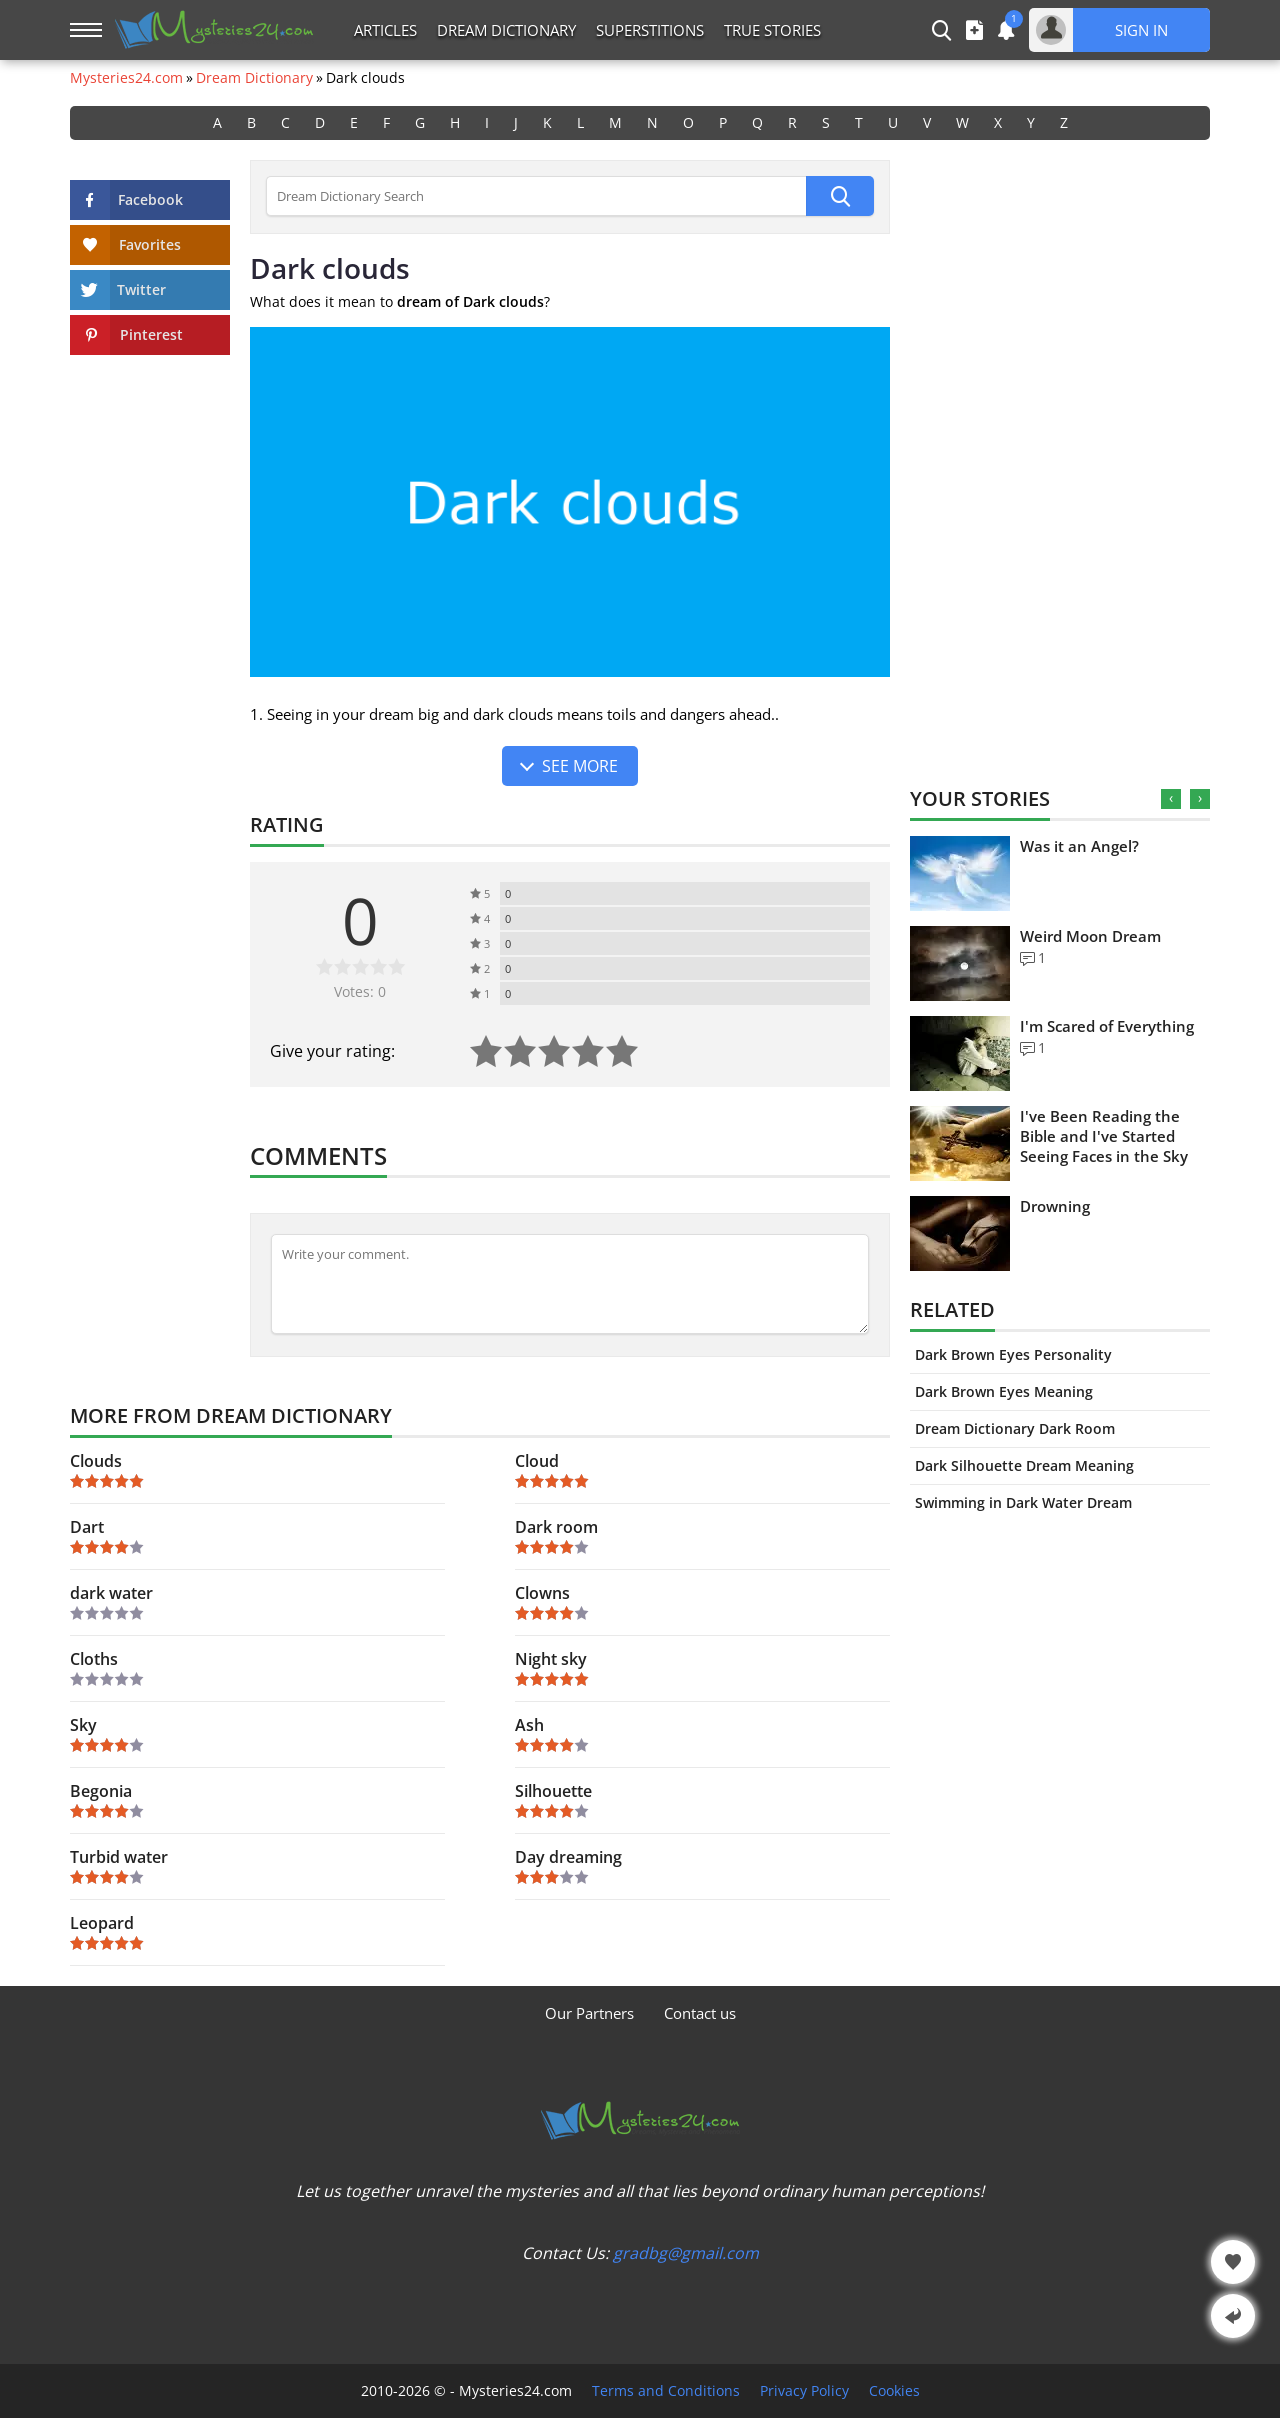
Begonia (101, 1791)
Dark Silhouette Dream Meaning (1024, 1465)
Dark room (556, 1527)
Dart (87, 1527)
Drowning (1055, 1206)
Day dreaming (568, 1857)
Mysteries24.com (126, 78)
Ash (529, 1725)
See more (580, 766)
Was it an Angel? (1079, 846)
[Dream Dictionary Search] (536, 196)
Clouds (96, 1461)
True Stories (772, 30)
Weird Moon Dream (1090, 936)
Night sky (551, 1659)
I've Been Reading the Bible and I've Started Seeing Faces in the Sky (1104, 1136)
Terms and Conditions (666, 2391)
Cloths (94, 1659)
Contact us (700, 2013)
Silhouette (553, 1791)
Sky (83, 1725)
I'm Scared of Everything (1107, 1026)
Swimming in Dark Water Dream (1023, 1502)
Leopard (102, 1923)
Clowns (542, 1593)
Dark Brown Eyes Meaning (1004, 1391)
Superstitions (650, 30)
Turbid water (119, 1857)
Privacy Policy (804, 2391)
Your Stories (980, 798)
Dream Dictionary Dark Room (1015, 1428)
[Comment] (570, 1284)
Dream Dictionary (506, 30)
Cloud (537, 1461)
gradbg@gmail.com (686, 2253)
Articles (385, 30)
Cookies (894, 2391)
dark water (111, 1593)
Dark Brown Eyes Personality (1013, 1354)
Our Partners (589, 2013)
